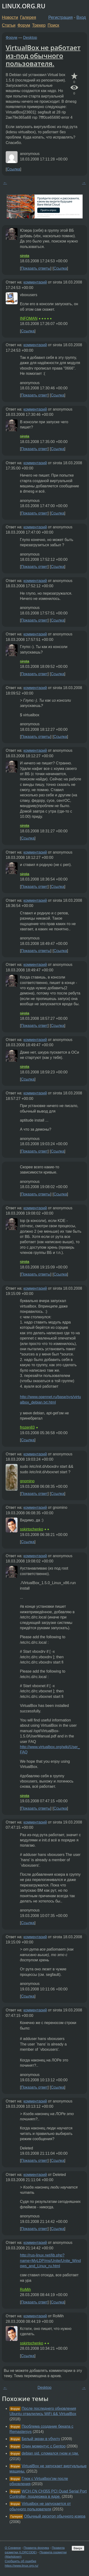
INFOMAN (28, 318)
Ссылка (13, 169)
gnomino (27, 1481)
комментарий (35, 282)
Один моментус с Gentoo (44, 2446)
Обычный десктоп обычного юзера (54, 2516)
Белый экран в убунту (41, 2439)
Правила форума (36, 2548)
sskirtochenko (31, 1529)
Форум (23, 25)
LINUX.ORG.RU (23, 6)
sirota (24, 256)
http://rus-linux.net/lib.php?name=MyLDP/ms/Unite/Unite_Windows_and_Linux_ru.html (50, 2260)
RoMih (25, 2289)
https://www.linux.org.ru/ (21, 2565)
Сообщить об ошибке (20, 2561)
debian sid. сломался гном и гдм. (50, 2453)
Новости (10, 17)
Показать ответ (34, 395)
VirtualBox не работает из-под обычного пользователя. (43, 55)
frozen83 (27, 1427)
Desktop (30, 38)
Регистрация (60, 17)
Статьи (8, 25)
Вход (81, 17)
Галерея (28, 17)
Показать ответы (35, 268)
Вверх (78, 2548)
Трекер (39, 25)
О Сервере (13, 2548)
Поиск (53, 25)
